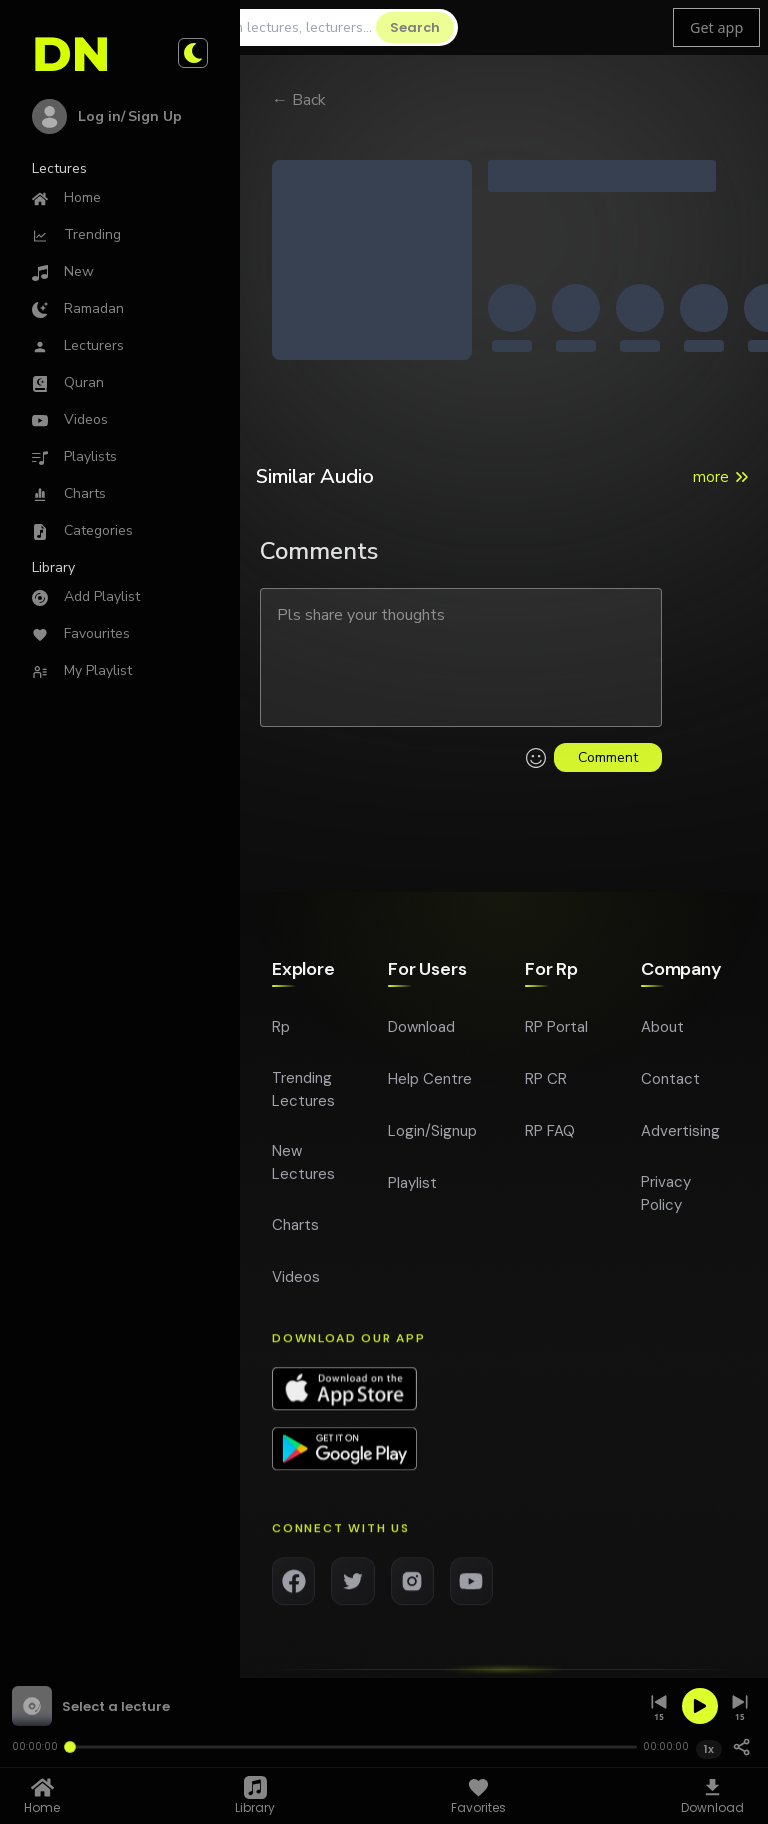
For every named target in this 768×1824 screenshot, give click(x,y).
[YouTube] (471, 1593)
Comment (608, 757)
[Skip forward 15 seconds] (740, 1706)
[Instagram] (412, 1593)
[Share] (742, 1747)
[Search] (285, 27)
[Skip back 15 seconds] (659, 1706)
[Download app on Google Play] (344, 1461)
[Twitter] (352, 1593)
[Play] (700, 1706)
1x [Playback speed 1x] (709, 1749)
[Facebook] (293, 1593)
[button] (323, 1706)
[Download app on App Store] (344, 1401)
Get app (716, 27)
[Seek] (350, 1747)
